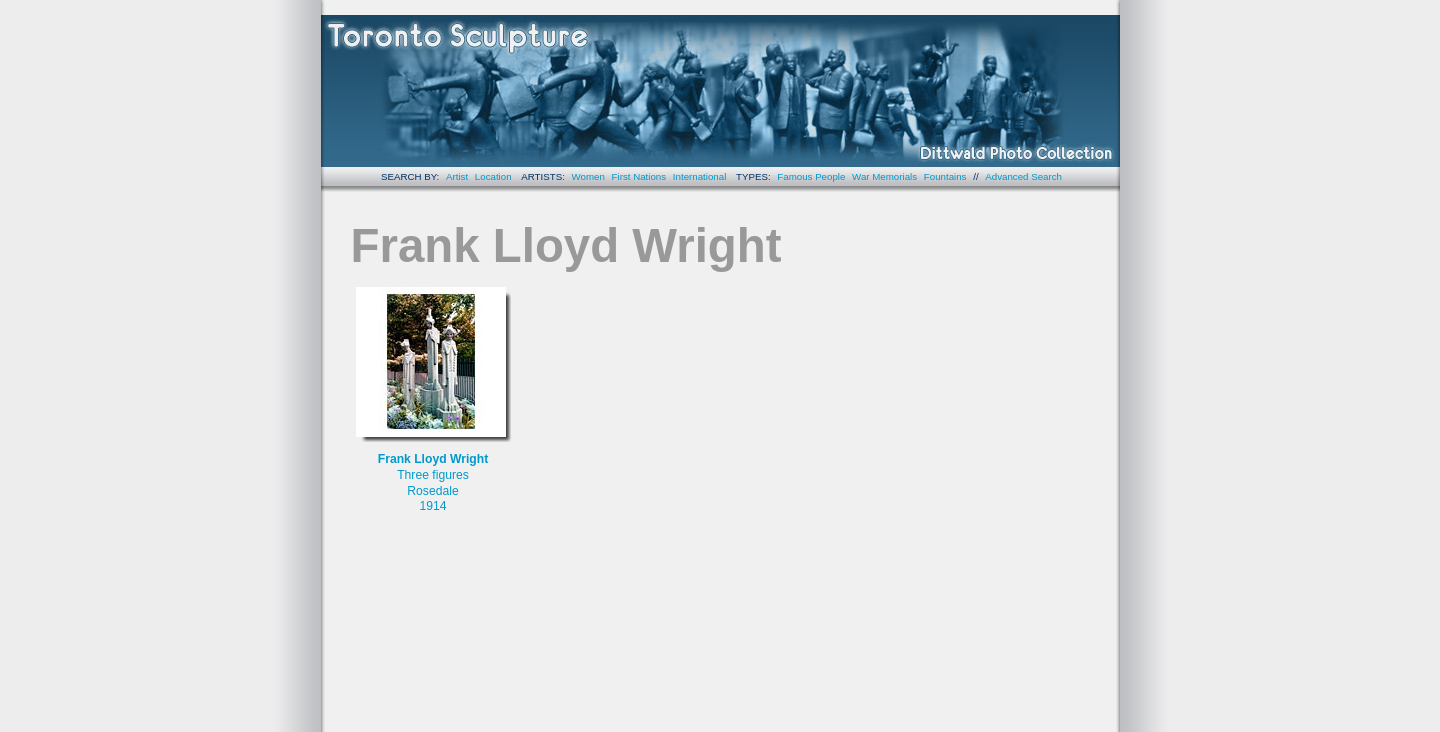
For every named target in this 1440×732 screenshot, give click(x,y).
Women (588, 176)
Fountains (945, 176)
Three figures (433, 475)
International (700, 176)
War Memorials (884, 176)
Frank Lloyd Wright (433, 459)
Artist (457, 176)
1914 (432, 506)
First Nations (639, 176)
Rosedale (432, 491)
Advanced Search (1023, 176)
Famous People (811, 176)
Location (493, 176)
